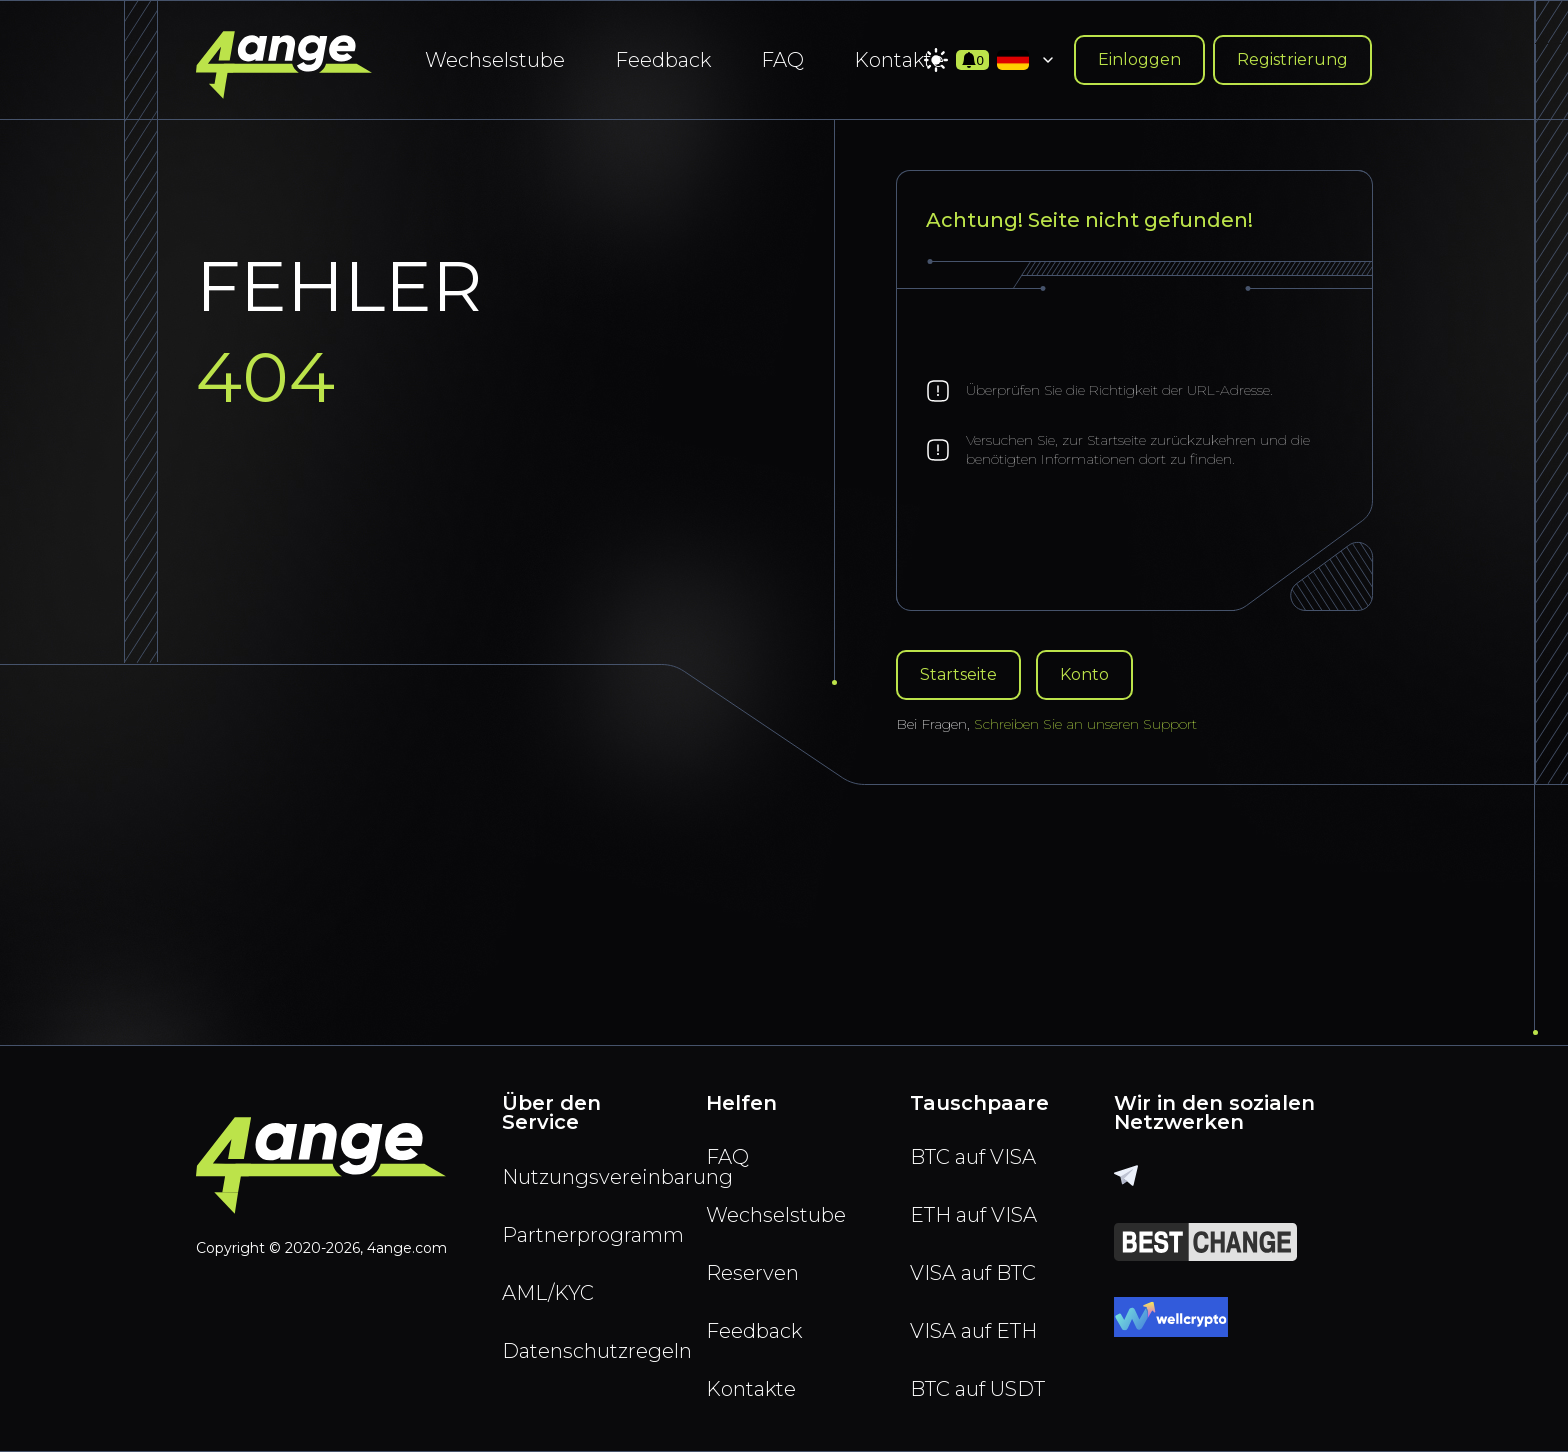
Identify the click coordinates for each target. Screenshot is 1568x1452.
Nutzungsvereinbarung (580, 1177)
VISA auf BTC (973, 1273)
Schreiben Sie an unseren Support (1085, 724)
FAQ (782, 60)
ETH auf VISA (973, 1215)
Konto (1084, 674)
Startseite (958, 674)
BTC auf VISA (973, 1157)
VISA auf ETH (973, 1331)
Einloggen (1139, 59)
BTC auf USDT (977, 1389)
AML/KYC (548, 1293)
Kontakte (899, 60)
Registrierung (1292, 59)
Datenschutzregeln (580, 1351)
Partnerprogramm (580, 1235)
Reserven (752, 1273)
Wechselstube (495, 60)
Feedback (663, 60)
